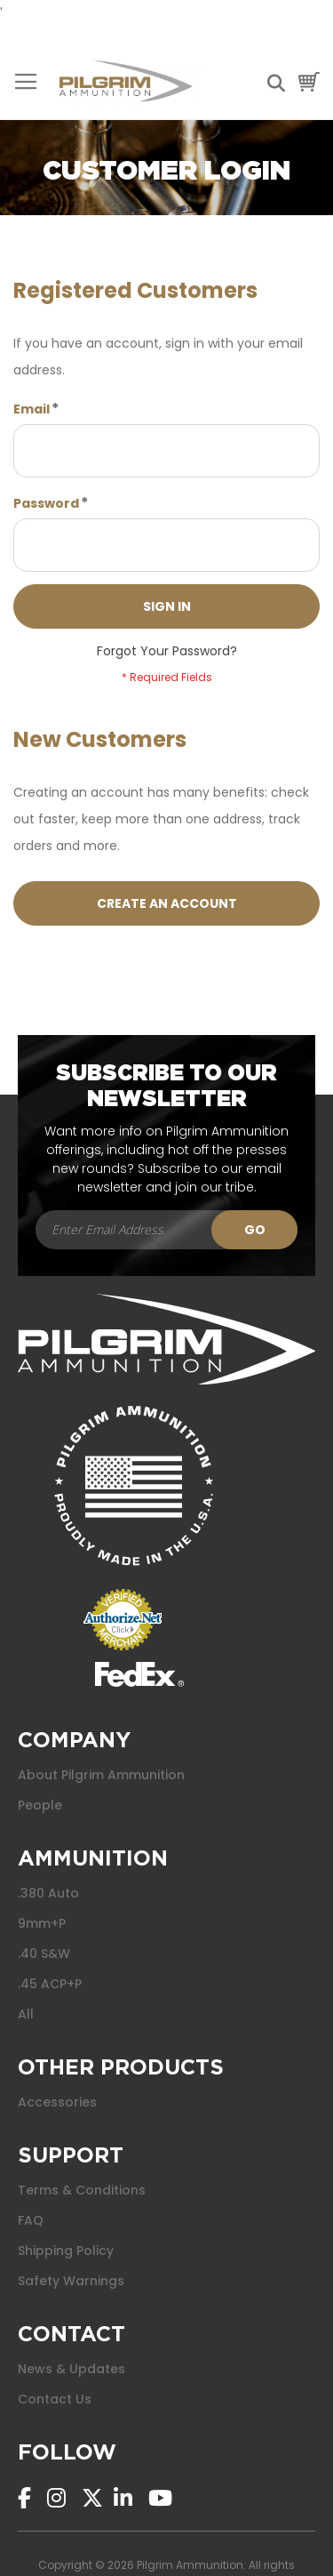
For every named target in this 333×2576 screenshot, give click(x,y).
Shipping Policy (66, 2250)
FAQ (31, 2220)
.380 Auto (48, 1893)
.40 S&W (44, 1953)
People (40, 1805)
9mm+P (42, 1923)
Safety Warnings (71, 2281)
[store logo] (125, 81)
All (26, 2014)
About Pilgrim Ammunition (101, 1775)
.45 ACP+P (50, 1984)
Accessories (57, 2102)
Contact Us (54, 2399)
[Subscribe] (254, 1229)
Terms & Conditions (82, 2190)
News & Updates (71, 2369)
